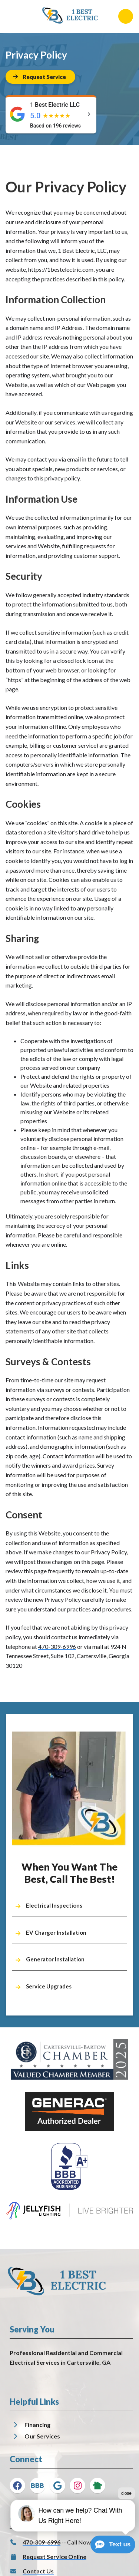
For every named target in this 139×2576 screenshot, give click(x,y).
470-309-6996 (57, 1646)
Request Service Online (54, 2556)
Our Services (42, 2436)
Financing (37, 2424)
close (126, 2518)
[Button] (40, 77)
